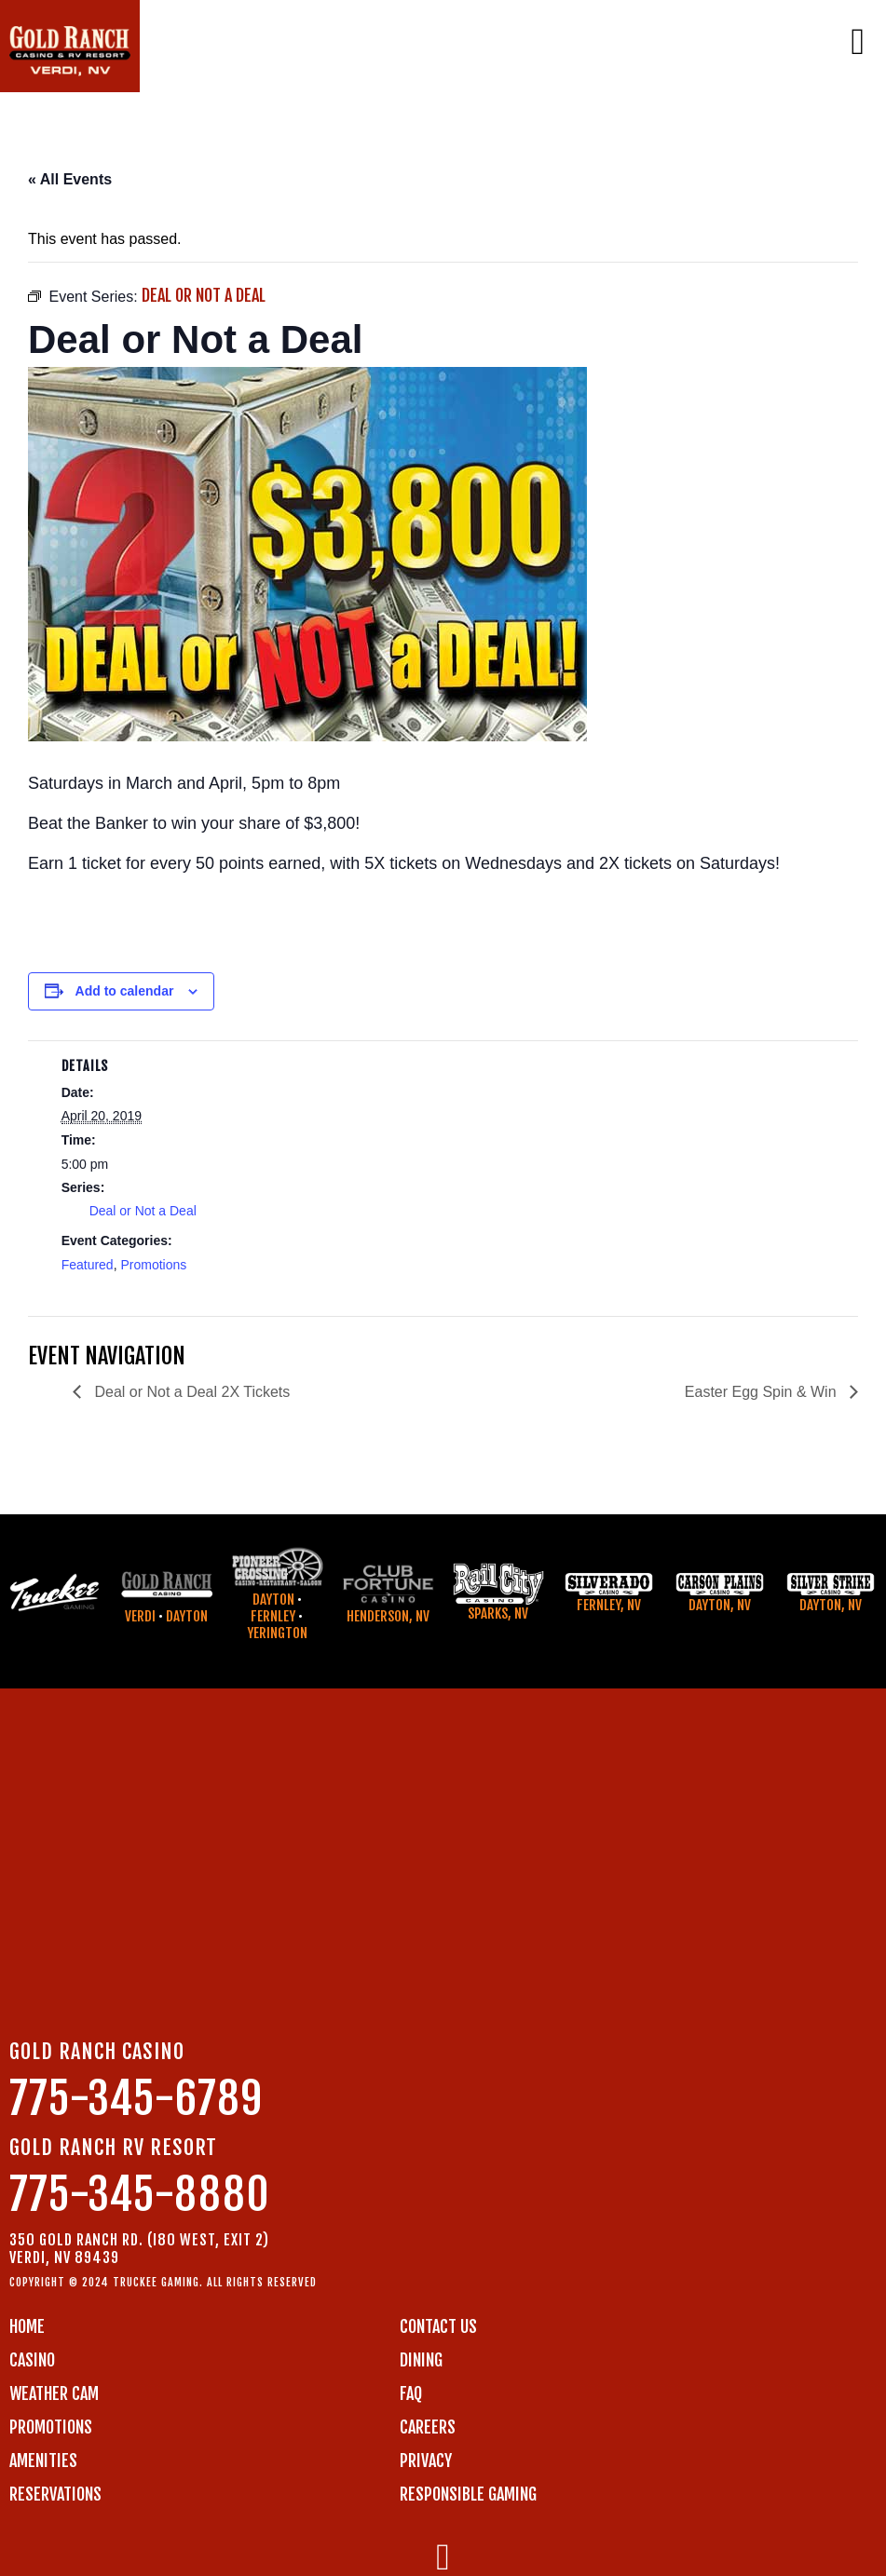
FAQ (411, 2393)
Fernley (273, 1616)
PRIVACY (426, 2460)
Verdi (140, 1616)
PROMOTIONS (50, 2427)
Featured (87, 1264)
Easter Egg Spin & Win (762, 1392)
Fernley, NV (609, 1605)
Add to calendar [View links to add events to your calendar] (124, 990)
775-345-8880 (139, 2194)
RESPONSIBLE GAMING (468, 2494)
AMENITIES (43, 2460)
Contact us (438, 2326)
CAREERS (428, 2427)
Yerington (277, 1633)
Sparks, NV (498, 1613)
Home (27, 2326)
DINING (421, 2360)
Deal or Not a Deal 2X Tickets (190, 1392)
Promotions (153, 1264)
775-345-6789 (136, 2098)
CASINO (32, 2360)
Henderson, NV (388, 1616)
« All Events (70, 179)
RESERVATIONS (55, 2494)
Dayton (187, 1616)
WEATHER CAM (54, 2393)
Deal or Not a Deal (143, 1210)
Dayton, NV (719, 1605)
